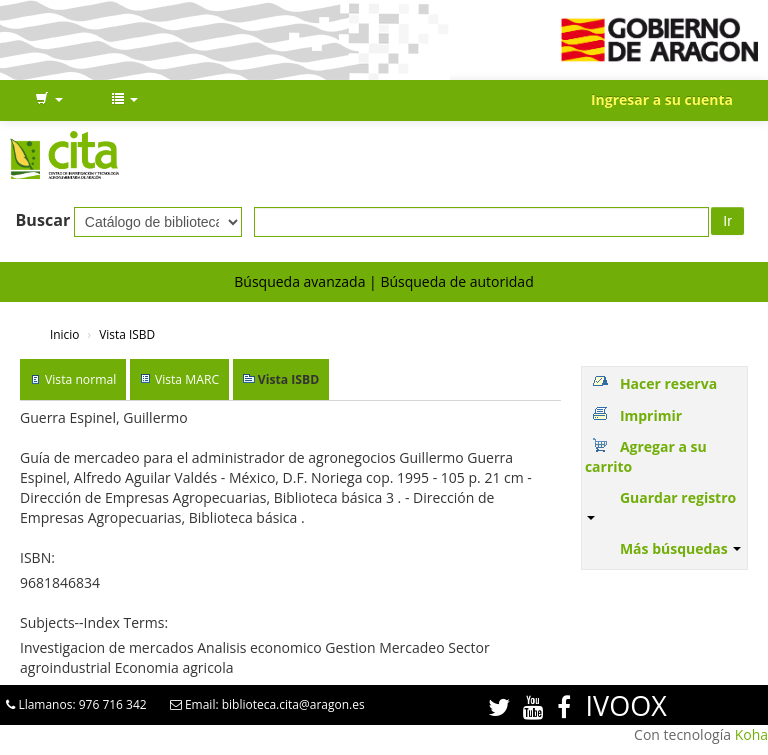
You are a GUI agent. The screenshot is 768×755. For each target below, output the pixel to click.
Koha (751, 734)
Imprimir (651, 415)
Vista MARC (187, 379)
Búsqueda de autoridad (456, 281)
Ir (727, 221)
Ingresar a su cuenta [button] (662, 99)
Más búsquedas (681, 548)
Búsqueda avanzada (299, 281)
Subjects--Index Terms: (94, 622)
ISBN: (37, 557)
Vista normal (80, 379)
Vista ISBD (127, 334)
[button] (49, 100)
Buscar (43, 220)
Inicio (64, 334)
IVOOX (626, 705)
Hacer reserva (668, 383)
